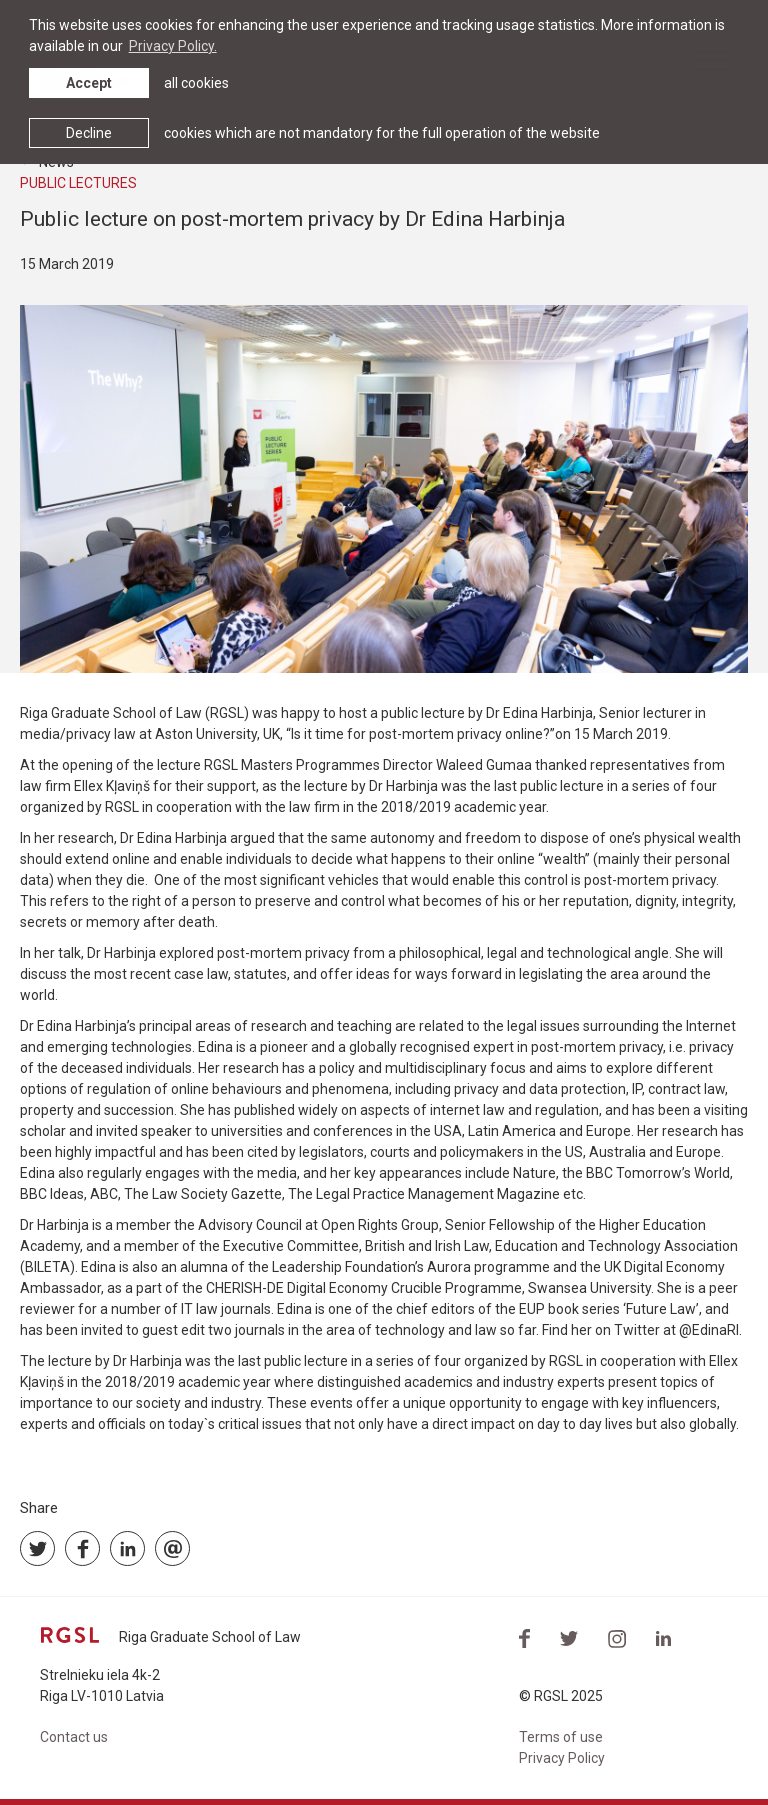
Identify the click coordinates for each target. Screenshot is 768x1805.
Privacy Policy (562, 1758)
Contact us (74, 1737)
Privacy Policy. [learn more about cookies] (173, 46)
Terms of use (561, 1737)
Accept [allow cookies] (89, 83)
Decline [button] (89, 133)
